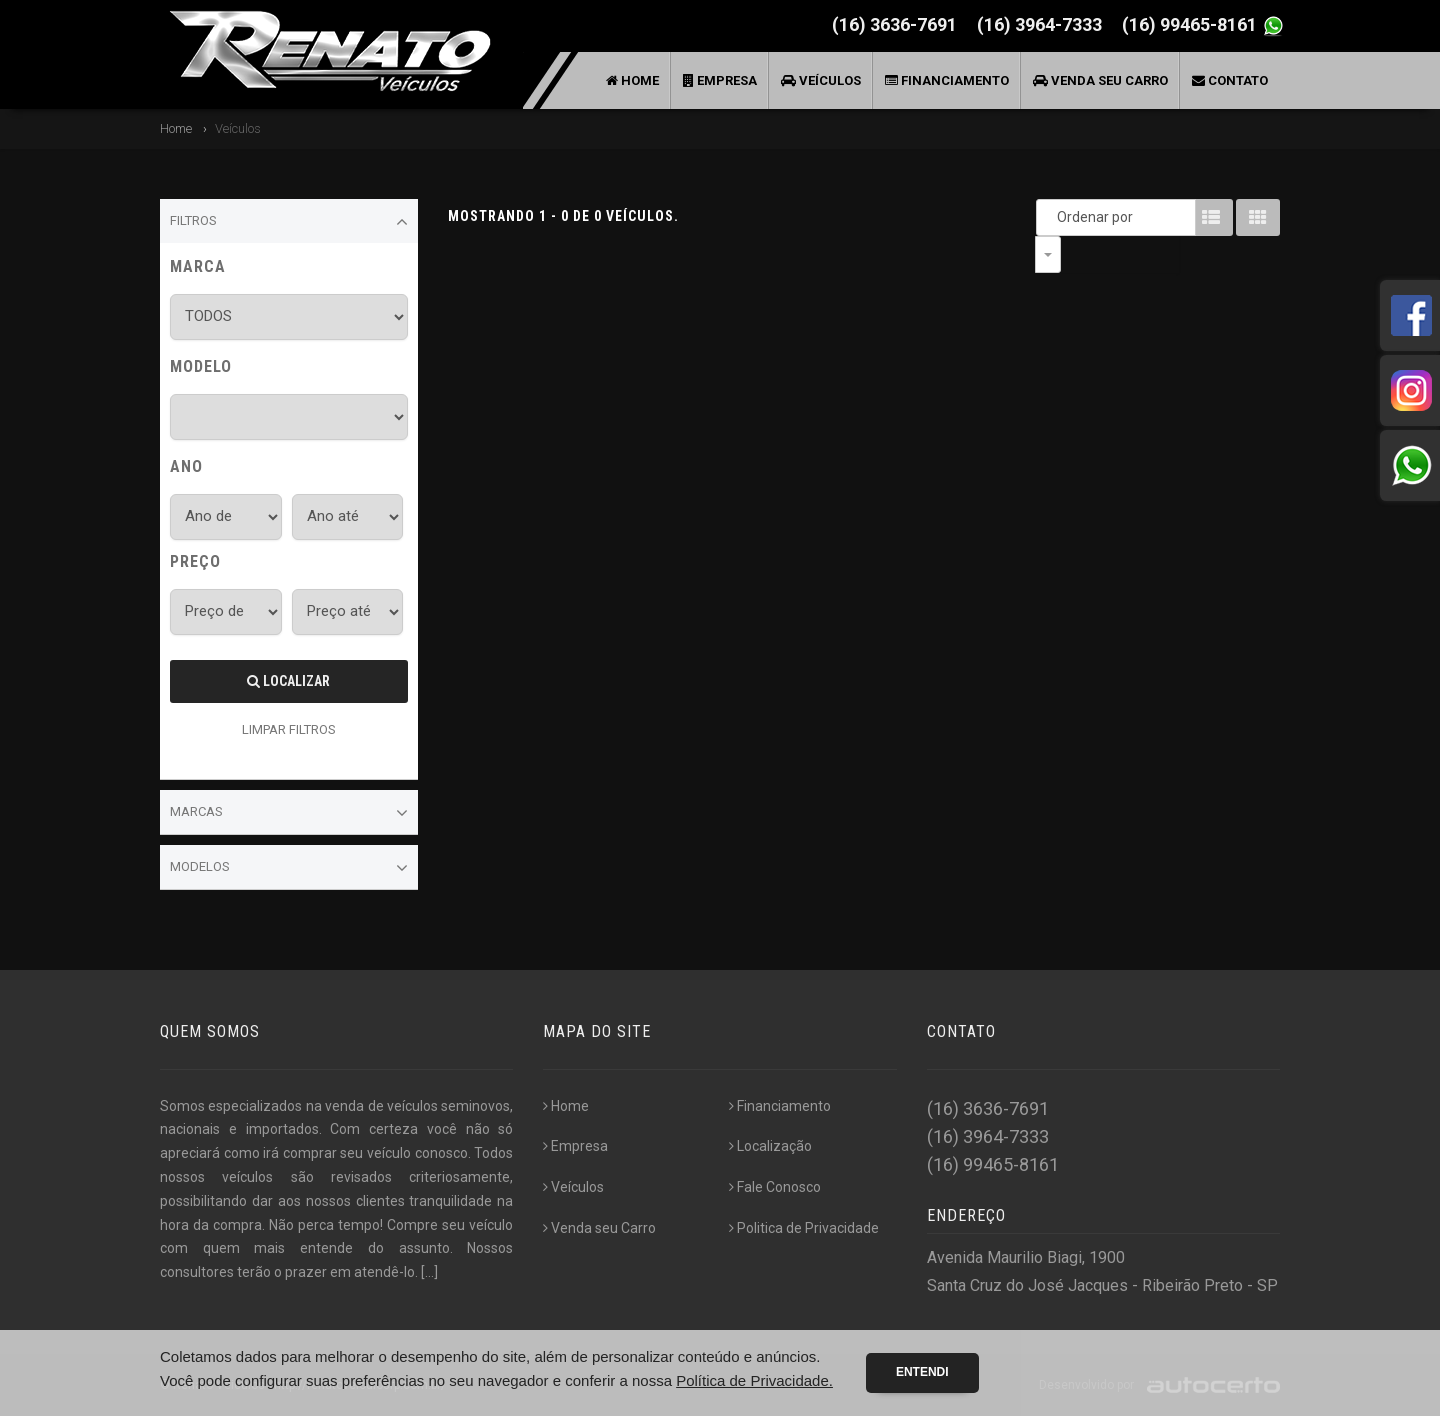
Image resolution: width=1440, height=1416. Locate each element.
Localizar (288, 681)
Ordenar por (1053, 217)
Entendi (922, 1372)
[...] (429, 1272)
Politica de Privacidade (804, 1228)
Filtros (289, 222)
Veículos (821, 80)
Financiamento (947, 80)
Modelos (289, 868)
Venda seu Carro (1100, 80)
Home (632, 80)
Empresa (720, 80)
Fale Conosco (775, 1187)
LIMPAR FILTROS (289, 729)
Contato (1230, 80)
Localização (770, 1146)
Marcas (289, 813)
